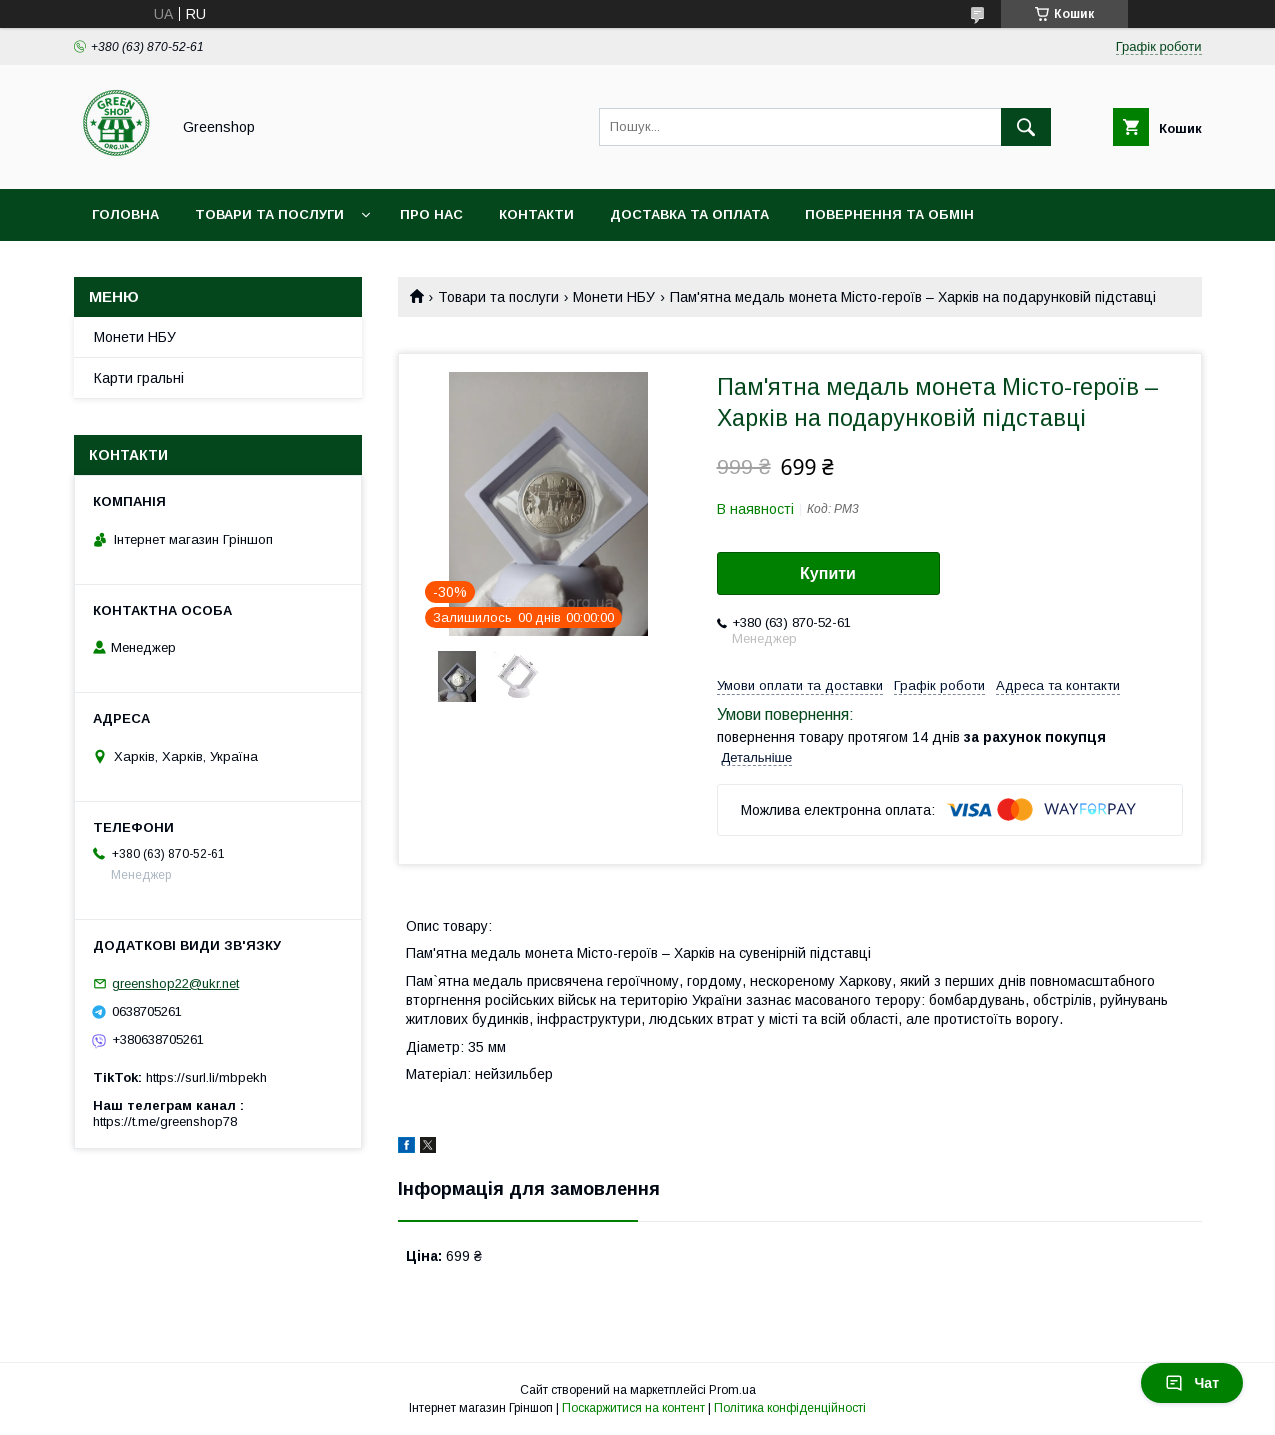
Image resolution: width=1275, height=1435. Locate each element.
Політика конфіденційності (790, 1408)
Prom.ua (732, 1390)
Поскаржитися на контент (633, 1408)
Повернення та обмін (889, 214)
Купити (828, 573)
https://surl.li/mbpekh (206, 1077)
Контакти (536, 214)
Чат (1192, 1383)
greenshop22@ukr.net (175, 983)
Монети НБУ (614, 297)
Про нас (431, 214)
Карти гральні (139, 378)
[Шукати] (1026, 127)
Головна (125, 214)
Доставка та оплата (689, 214)
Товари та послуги (269, 214)
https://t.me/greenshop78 (165, 1121)
